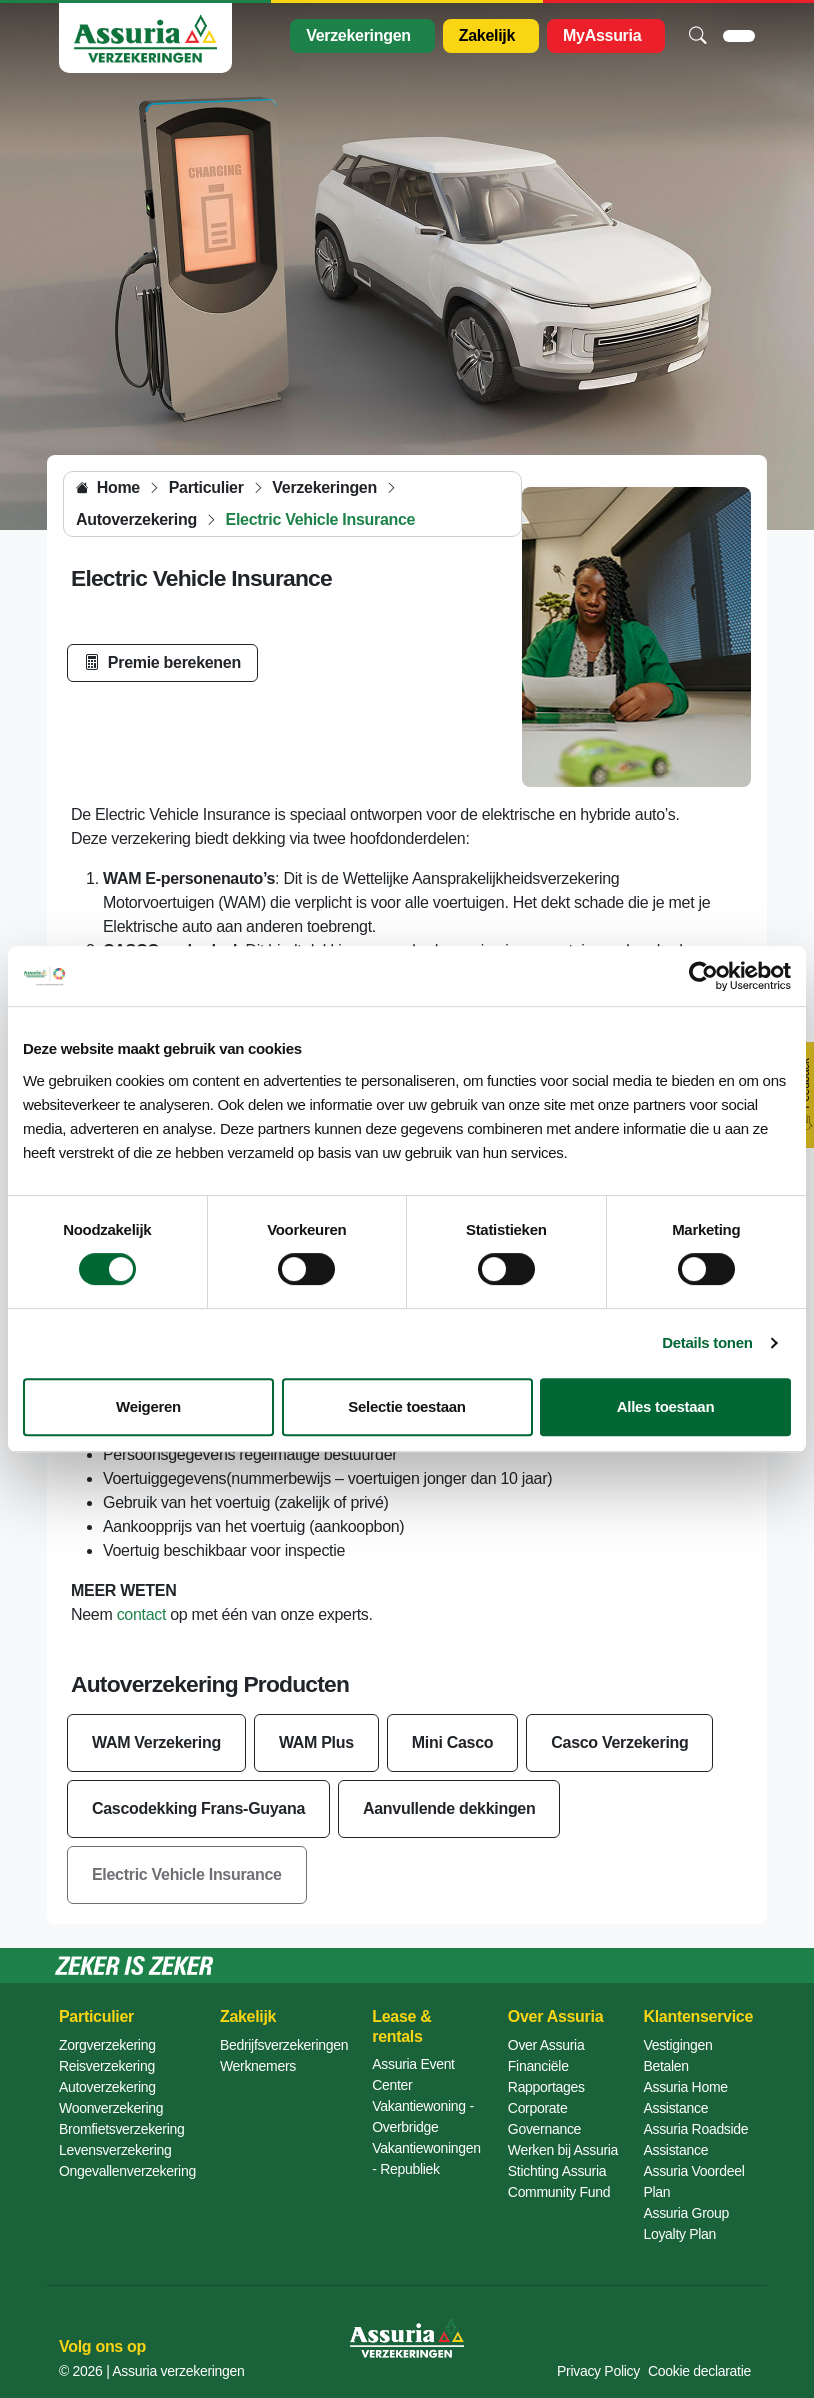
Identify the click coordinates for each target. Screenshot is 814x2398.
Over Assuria (546, 2045)
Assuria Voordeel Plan (693, 2181)
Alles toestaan (666, 1406)
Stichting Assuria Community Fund (559, 2181)
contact (142, 1614)
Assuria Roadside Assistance (695, 2139)
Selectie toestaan (406, 1406)
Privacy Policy (598, 2371)
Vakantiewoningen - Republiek (426, 2158)
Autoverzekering (107, 2087)
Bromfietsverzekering (122, 2129)
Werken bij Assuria (563, 2150)
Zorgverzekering (107, 2045)
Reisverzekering (107, 2066)
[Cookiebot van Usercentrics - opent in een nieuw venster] (703, 976)
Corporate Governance (544, 2118)
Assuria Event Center (413, 2074)
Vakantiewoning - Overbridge (423, 2116)
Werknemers (258, 2066)
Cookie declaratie (699, 2371)
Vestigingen (677, 2045)
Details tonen (707, 1342)
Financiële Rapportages (546, 2076)
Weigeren (148, 1406)
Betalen (665, 2066)
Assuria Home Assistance (685, 2097)
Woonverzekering (111, 2108)
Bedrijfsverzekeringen (284, 2045)
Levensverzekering (115, 2150)
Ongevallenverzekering (127, 2171)
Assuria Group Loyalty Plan (686, 2223)
